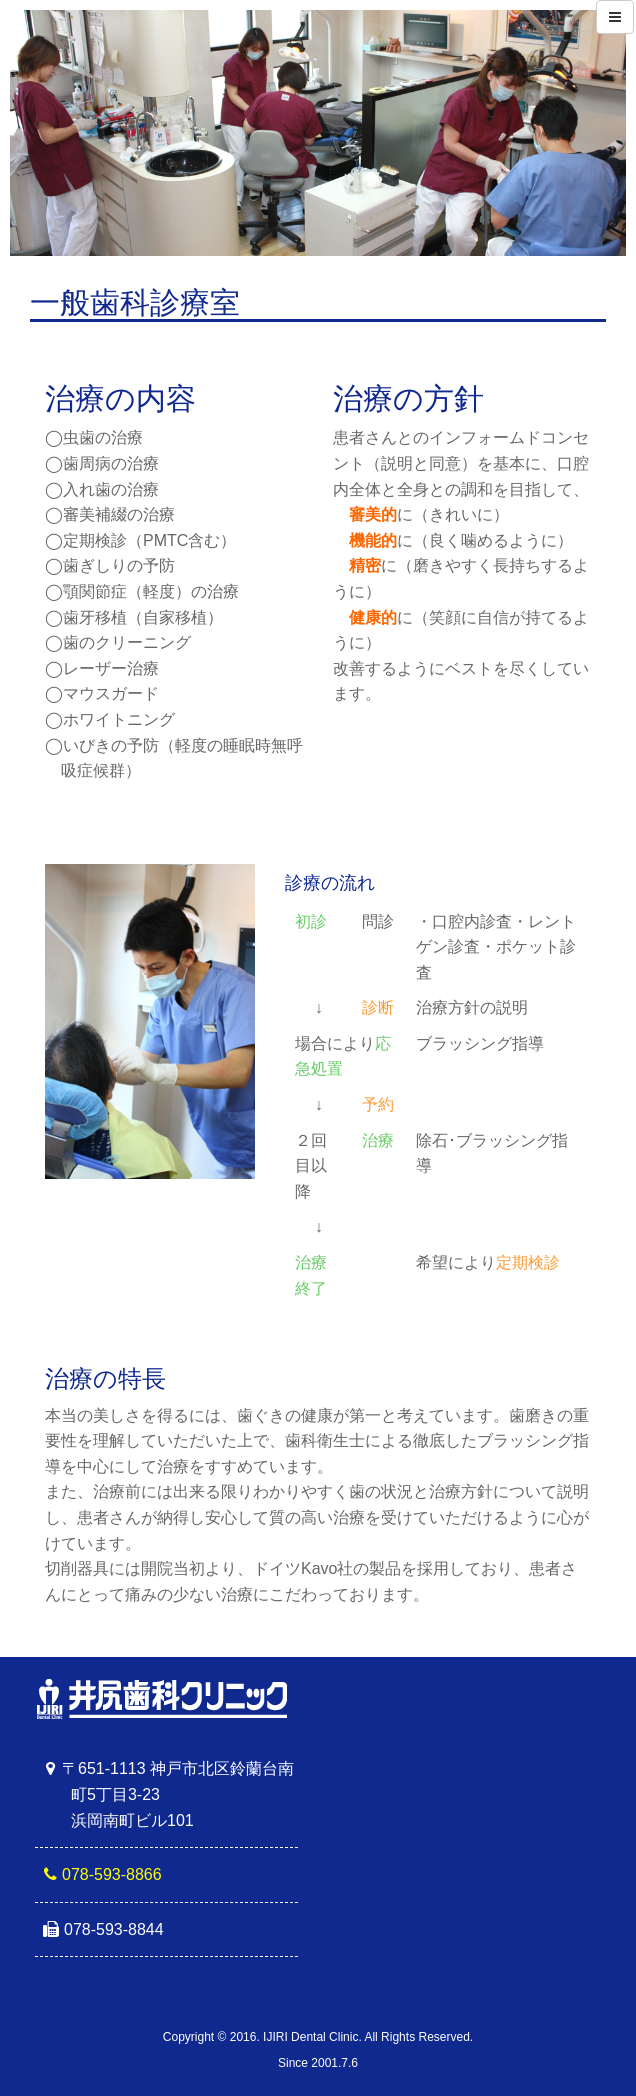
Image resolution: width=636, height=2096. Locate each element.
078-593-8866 (112, 1874)
